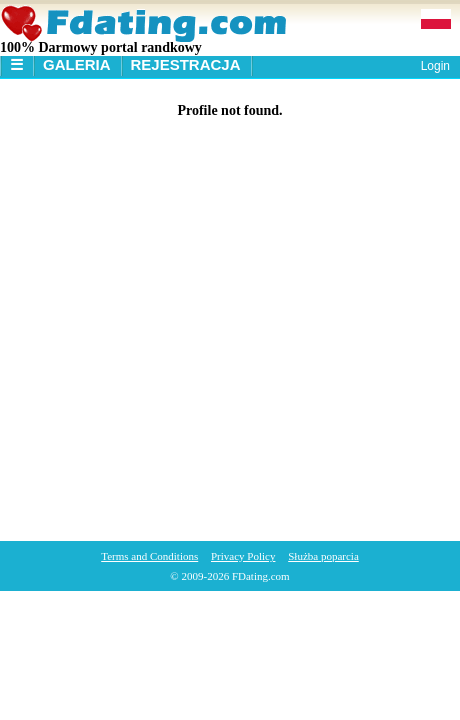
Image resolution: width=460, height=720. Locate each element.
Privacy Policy (243, 556)
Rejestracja (186, 64)
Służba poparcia (323, 556)
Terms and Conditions (149, 556)
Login (435, 66)
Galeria (77, 64)
